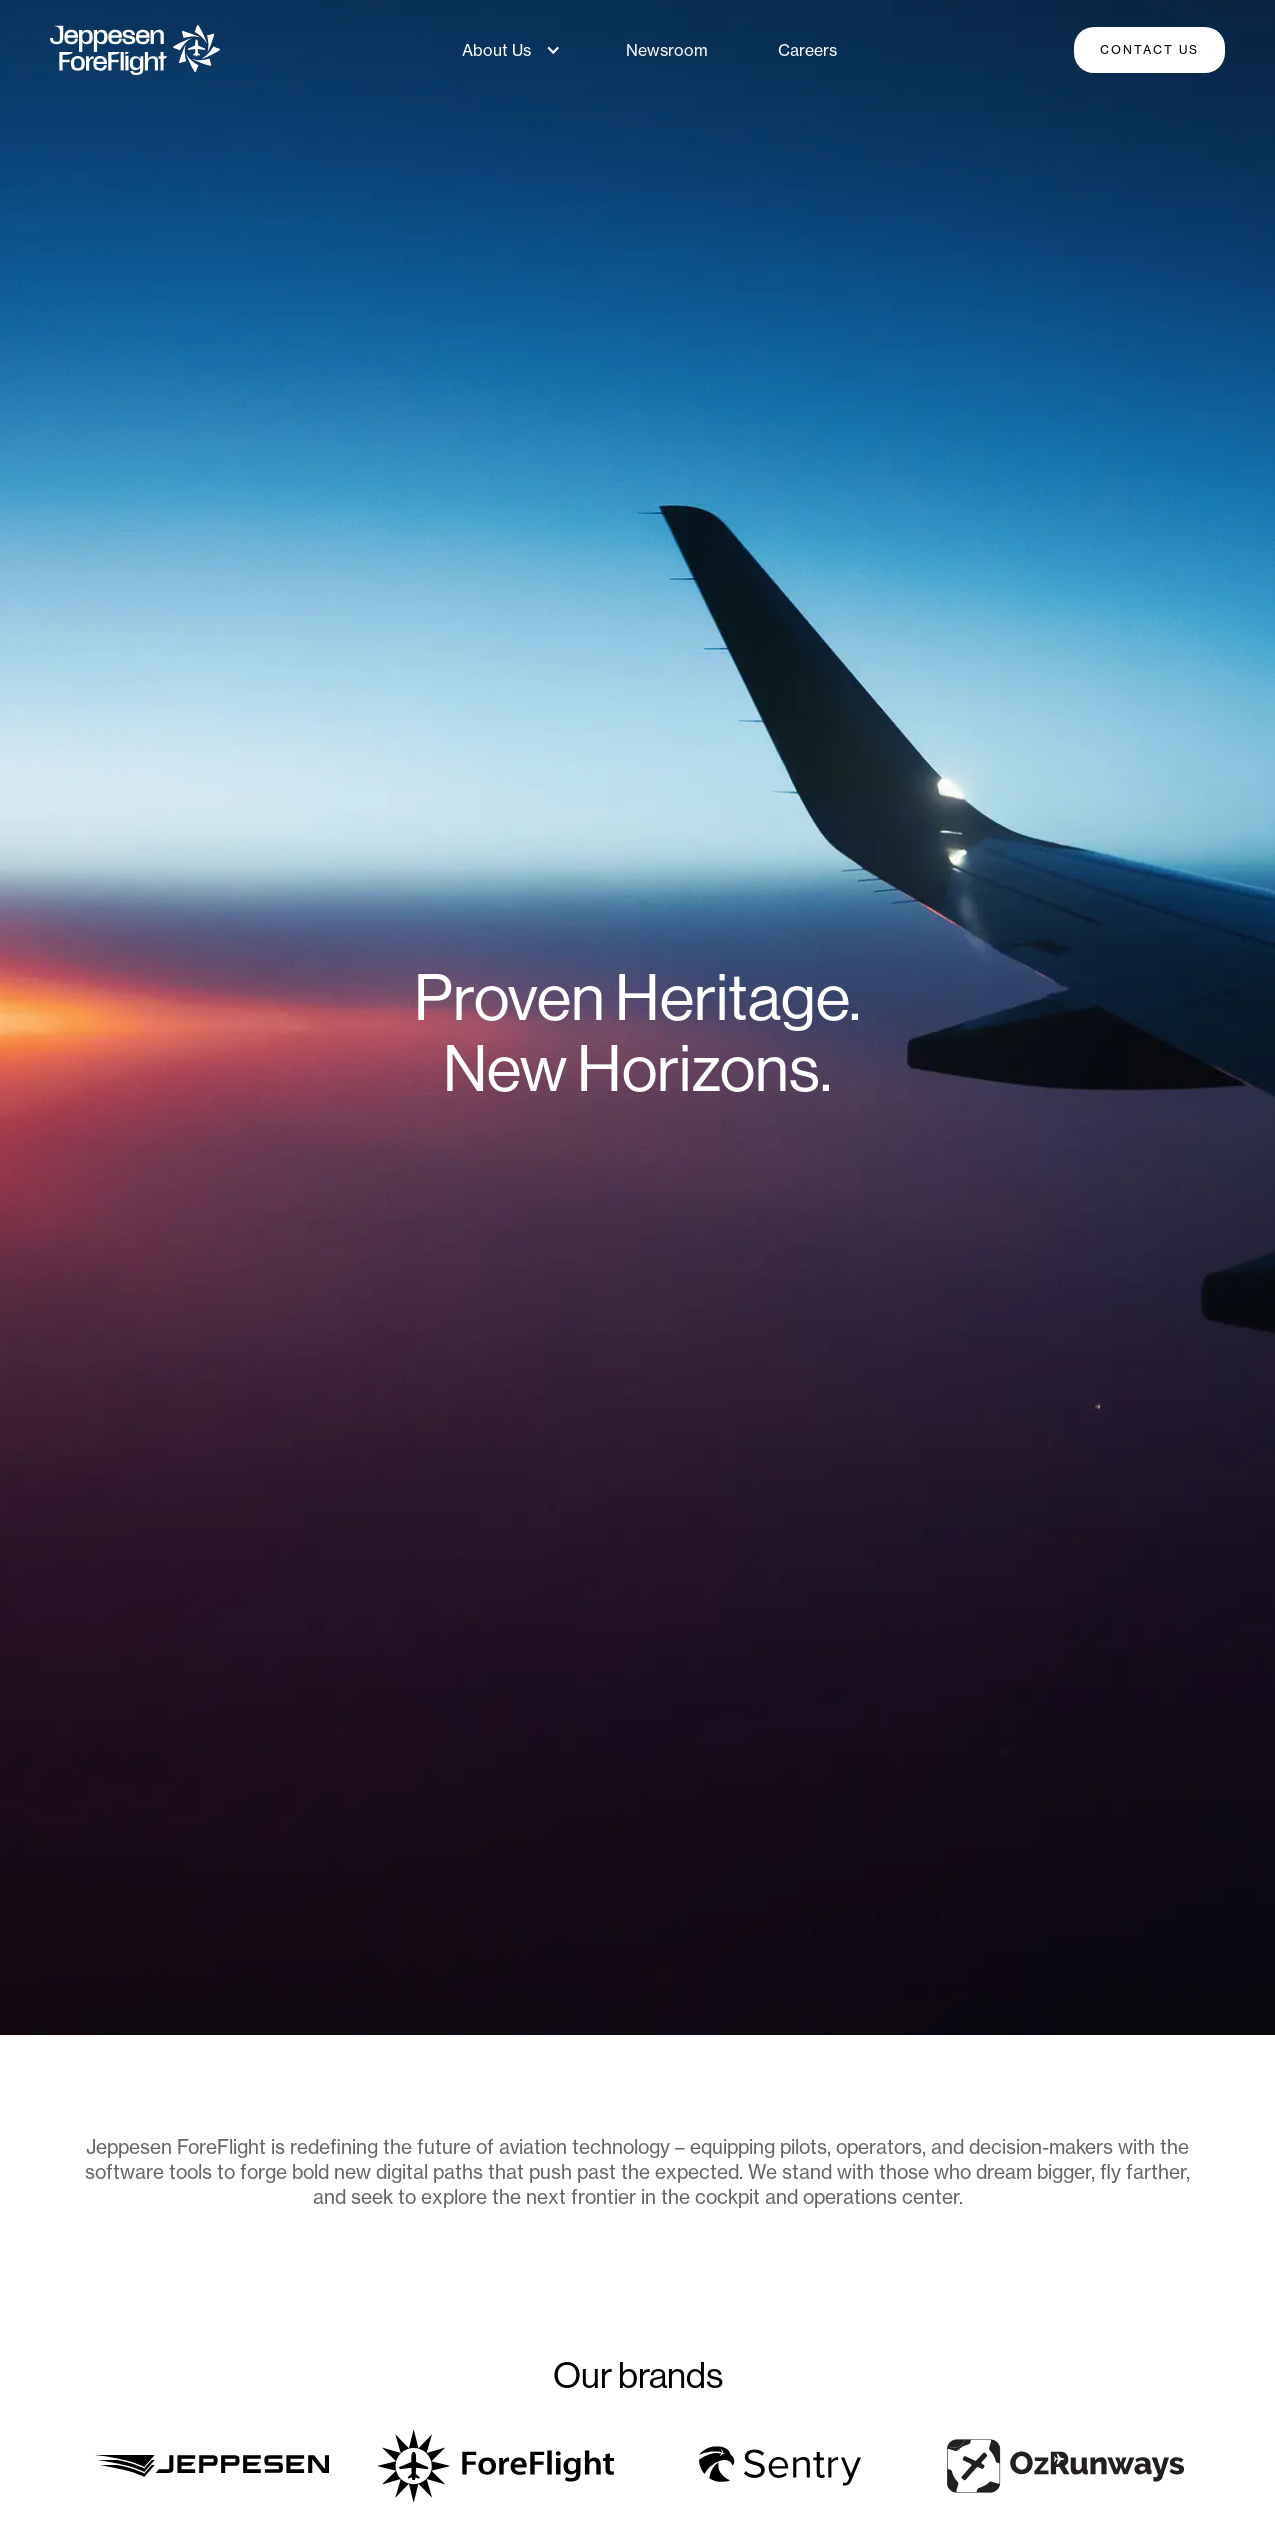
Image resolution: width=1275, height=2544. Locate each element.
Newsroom (667, 50)
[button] (506, 50)
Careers (807, 50)
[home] (135, 50)
